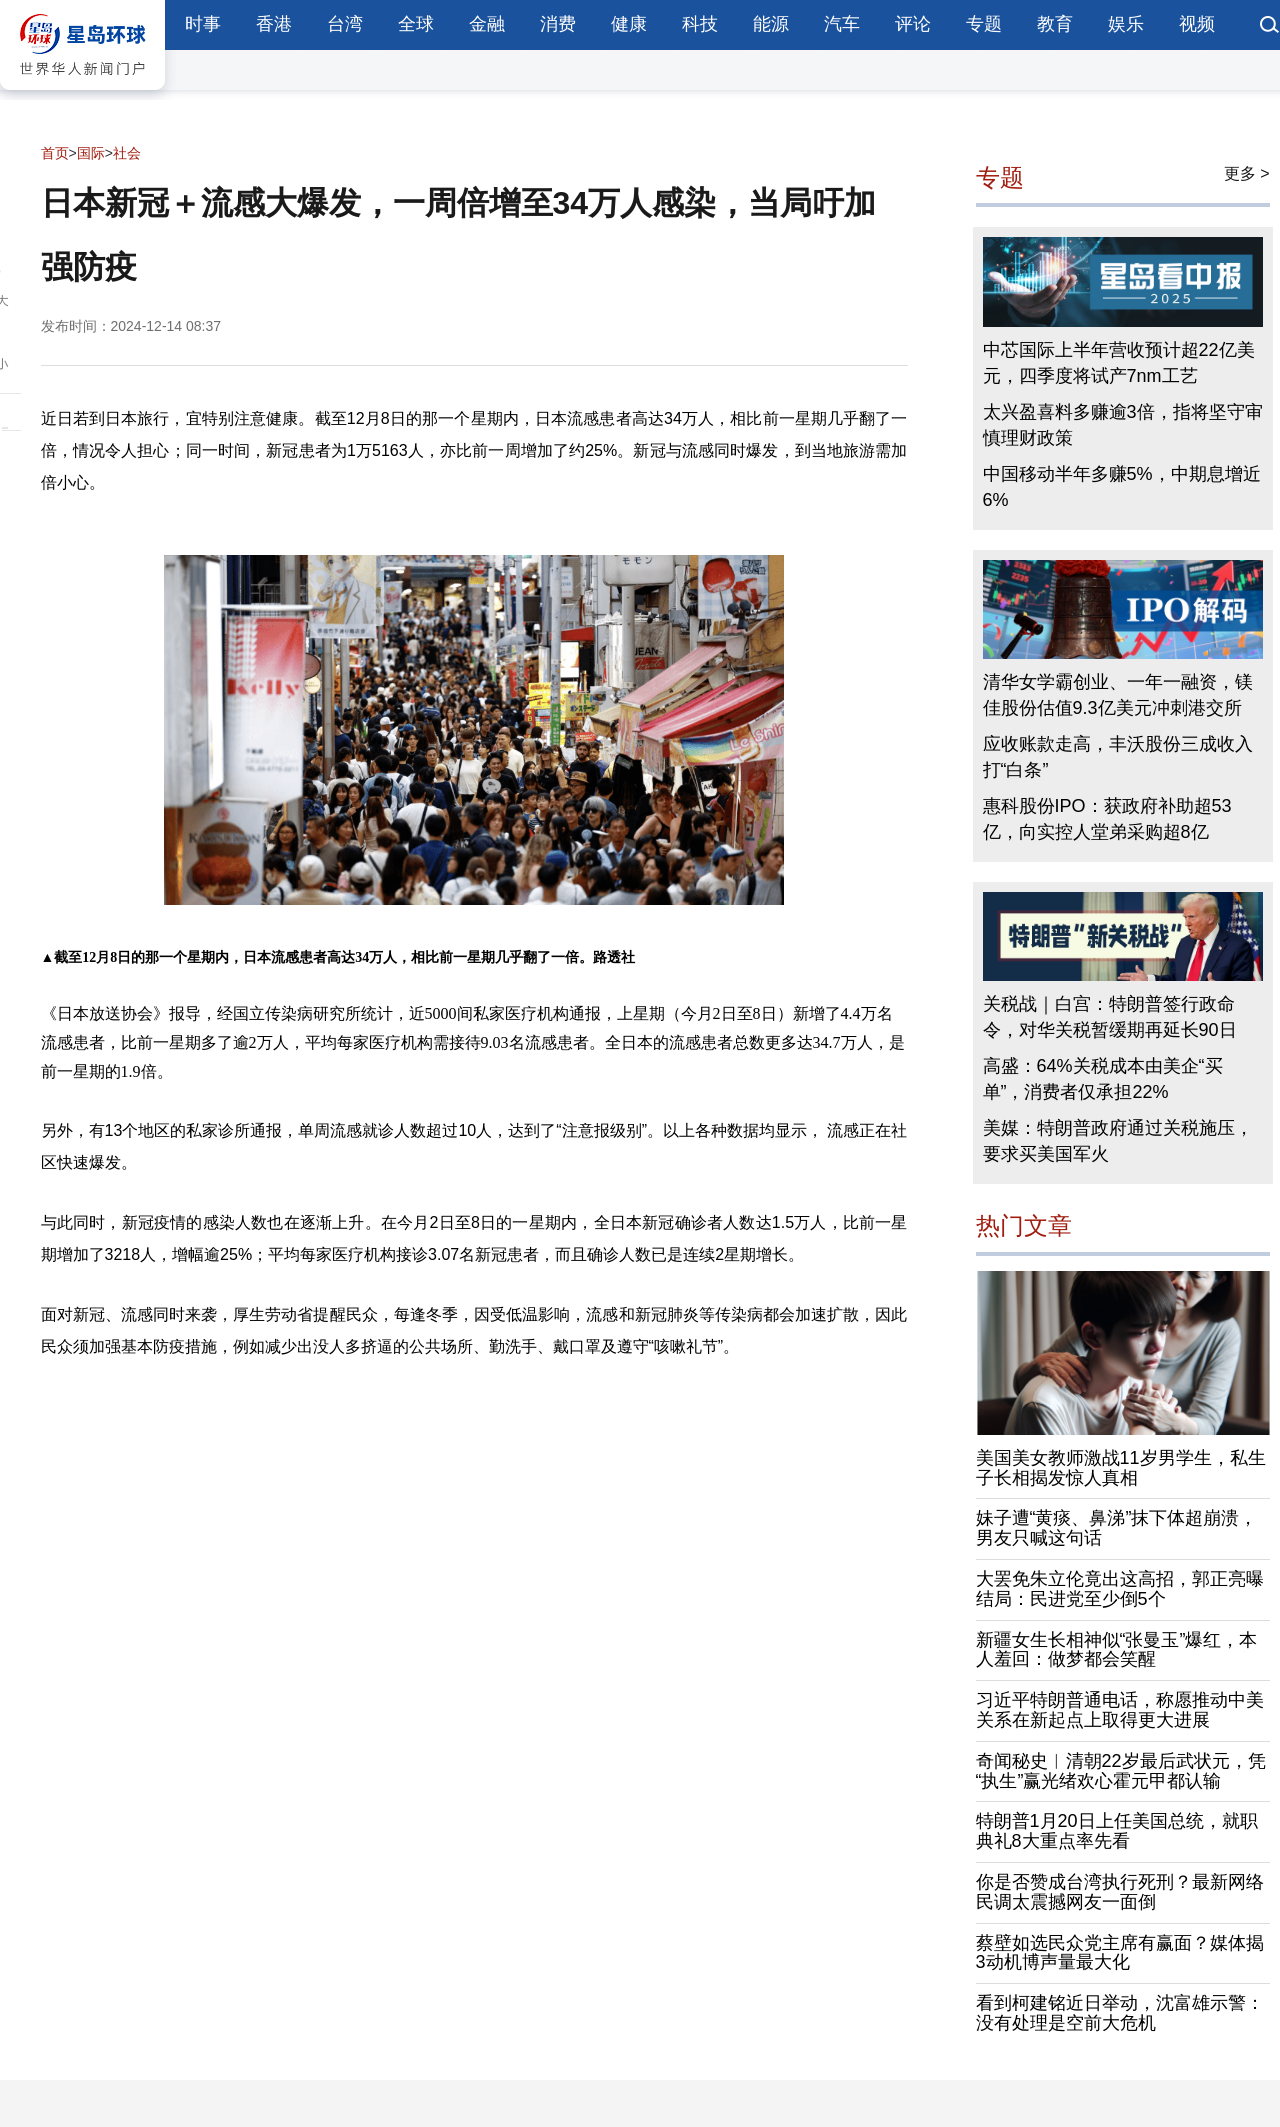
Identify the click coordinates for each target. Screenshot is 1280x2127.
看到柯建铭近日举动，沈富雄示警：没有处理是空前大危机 (1120, 2013)
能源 (771, 24)
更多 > (1247, 173)
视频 (1197, 24)
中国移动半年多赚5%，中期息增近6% (1122, 487)
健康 (629, 24)
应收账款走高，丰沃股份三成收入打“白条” (1118, 757)
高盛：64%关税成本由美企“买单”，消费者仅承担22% (1103, 1079)
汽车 (842, 24)
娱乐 (1126, 24)
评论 (913, 24)
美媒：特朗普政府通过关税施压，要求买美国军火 (1118, 1141)
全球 (416, 24)
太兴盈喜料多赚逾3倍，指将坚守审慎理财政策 (1123, 425)
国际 (91, 153)
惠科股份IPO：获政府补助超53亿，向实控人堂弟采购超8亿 (1107, 819)
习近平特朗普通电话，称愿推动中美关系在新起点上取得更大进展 (1120, 1710)
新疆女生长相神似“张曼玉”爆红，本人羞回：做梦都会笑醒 (1117, 1650)
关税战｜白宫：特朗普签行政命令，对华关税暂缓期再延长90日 (1110, 1017)
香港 (274, 24)
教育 (1055, 24)
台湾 (345, 24)
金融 (487, 24)
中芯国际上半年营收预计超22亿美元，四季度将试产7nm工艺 (1119, 363)
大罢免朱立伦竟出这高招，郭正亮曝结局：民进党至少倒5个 (1120, 1589)
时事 (203, 24)
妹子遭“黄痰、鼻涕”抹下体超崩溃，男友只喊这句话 (1117, 1528)
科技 (700, 24)
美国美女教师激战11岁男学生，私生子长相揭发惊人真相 (1121, 1468)
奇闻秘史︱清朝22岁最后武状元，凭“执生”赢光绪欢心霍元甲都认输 (1121, 1771)
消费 (558, 24)
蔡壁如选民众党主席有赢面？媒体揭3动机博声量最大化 (1120, 1953)
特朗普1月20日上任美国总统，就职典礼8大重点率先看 (1117, 1831)
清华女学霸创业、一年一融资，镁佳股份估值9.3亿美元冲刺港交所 (1118, 695)
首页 (55, 153)
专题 (984, 24)
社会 (127, 153)
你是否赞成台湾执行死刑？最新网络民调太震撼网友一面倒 (1120, 1892)
